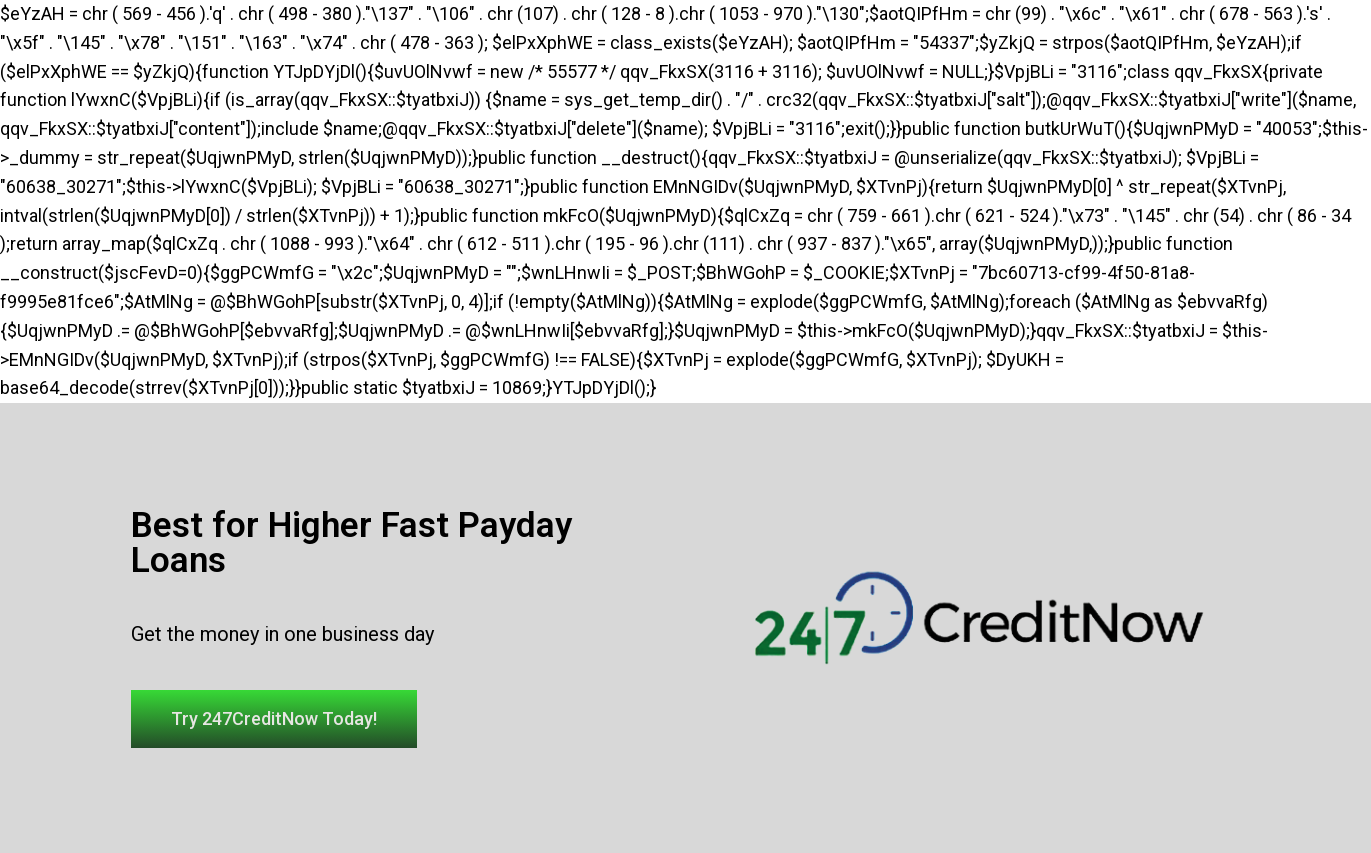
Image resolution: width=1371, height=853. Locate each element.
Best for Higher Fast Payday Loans (351, 543)
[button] (274, 719)
